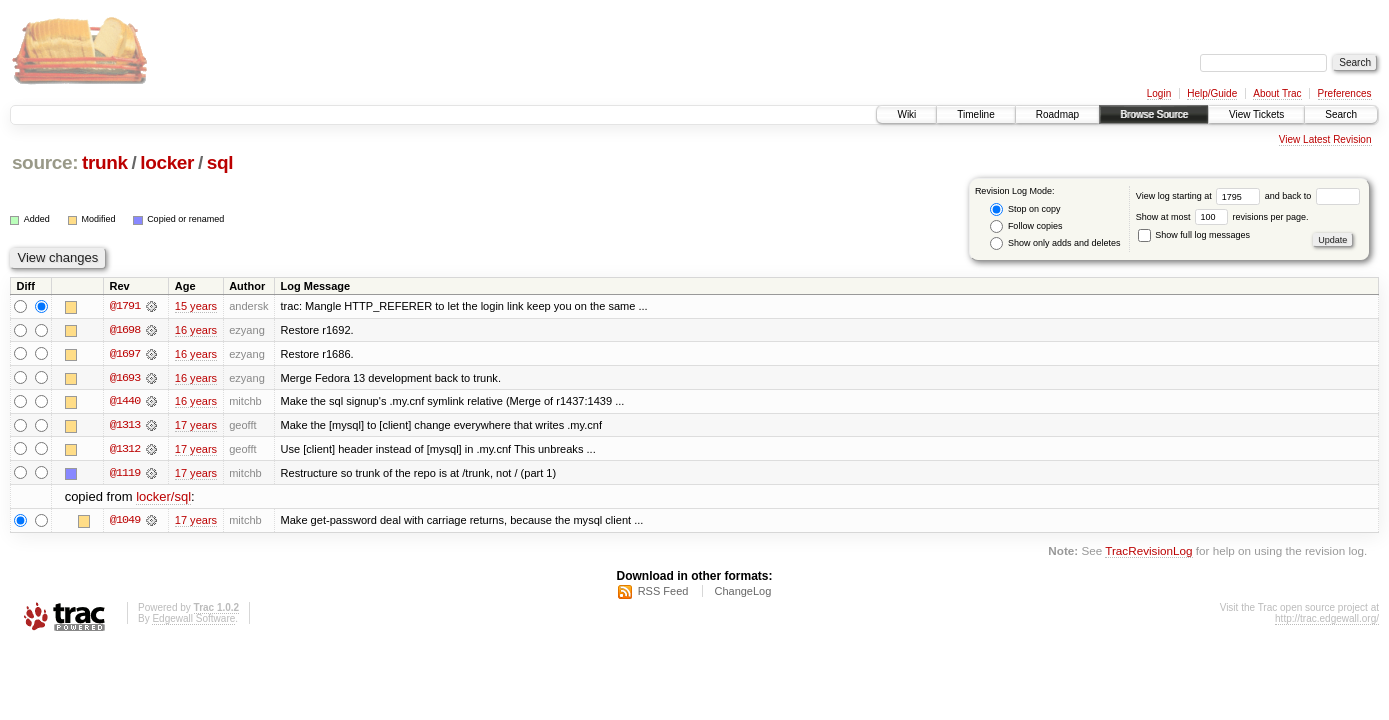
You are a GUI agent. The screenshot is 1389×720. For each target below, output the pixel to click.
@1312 (125, 450)
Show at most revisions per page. (1222, 217)
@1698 (125, 330)
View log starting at (1200, 196)
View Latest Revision (1325, 139)
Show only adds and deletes (1055, 243)
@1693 (125, 378)
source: (45, 162)
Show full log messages (1194, 235)
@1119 (125, 474)
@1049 (125, 522)
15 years (196, 306)
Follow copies (1026, 226)
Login (1159, 93)
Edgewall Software (193, 620)
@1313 (125, 426)
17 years (196, 426)
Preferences (1345, 93)
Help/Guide (1212, 93)
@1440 (125, 402)
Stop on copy (1025, 209)
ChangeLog (742, 593)
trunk (105, 162)
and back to (1312, 196)
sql (220, 162)
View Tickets (1256, 114)
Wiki (906, 114)
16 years (196, 330)
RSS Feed (663, 593)
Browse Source (1154, 114)
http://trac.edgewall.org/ (1327, 620)
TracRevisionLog (1148, 552)
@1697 (125, 354)
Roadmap (1057, 114)
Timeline (975, 114)
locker (167, 162)
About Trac (1277, 93)
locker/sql (163, 498)
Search (1341, 114)
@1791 (125, 306)
